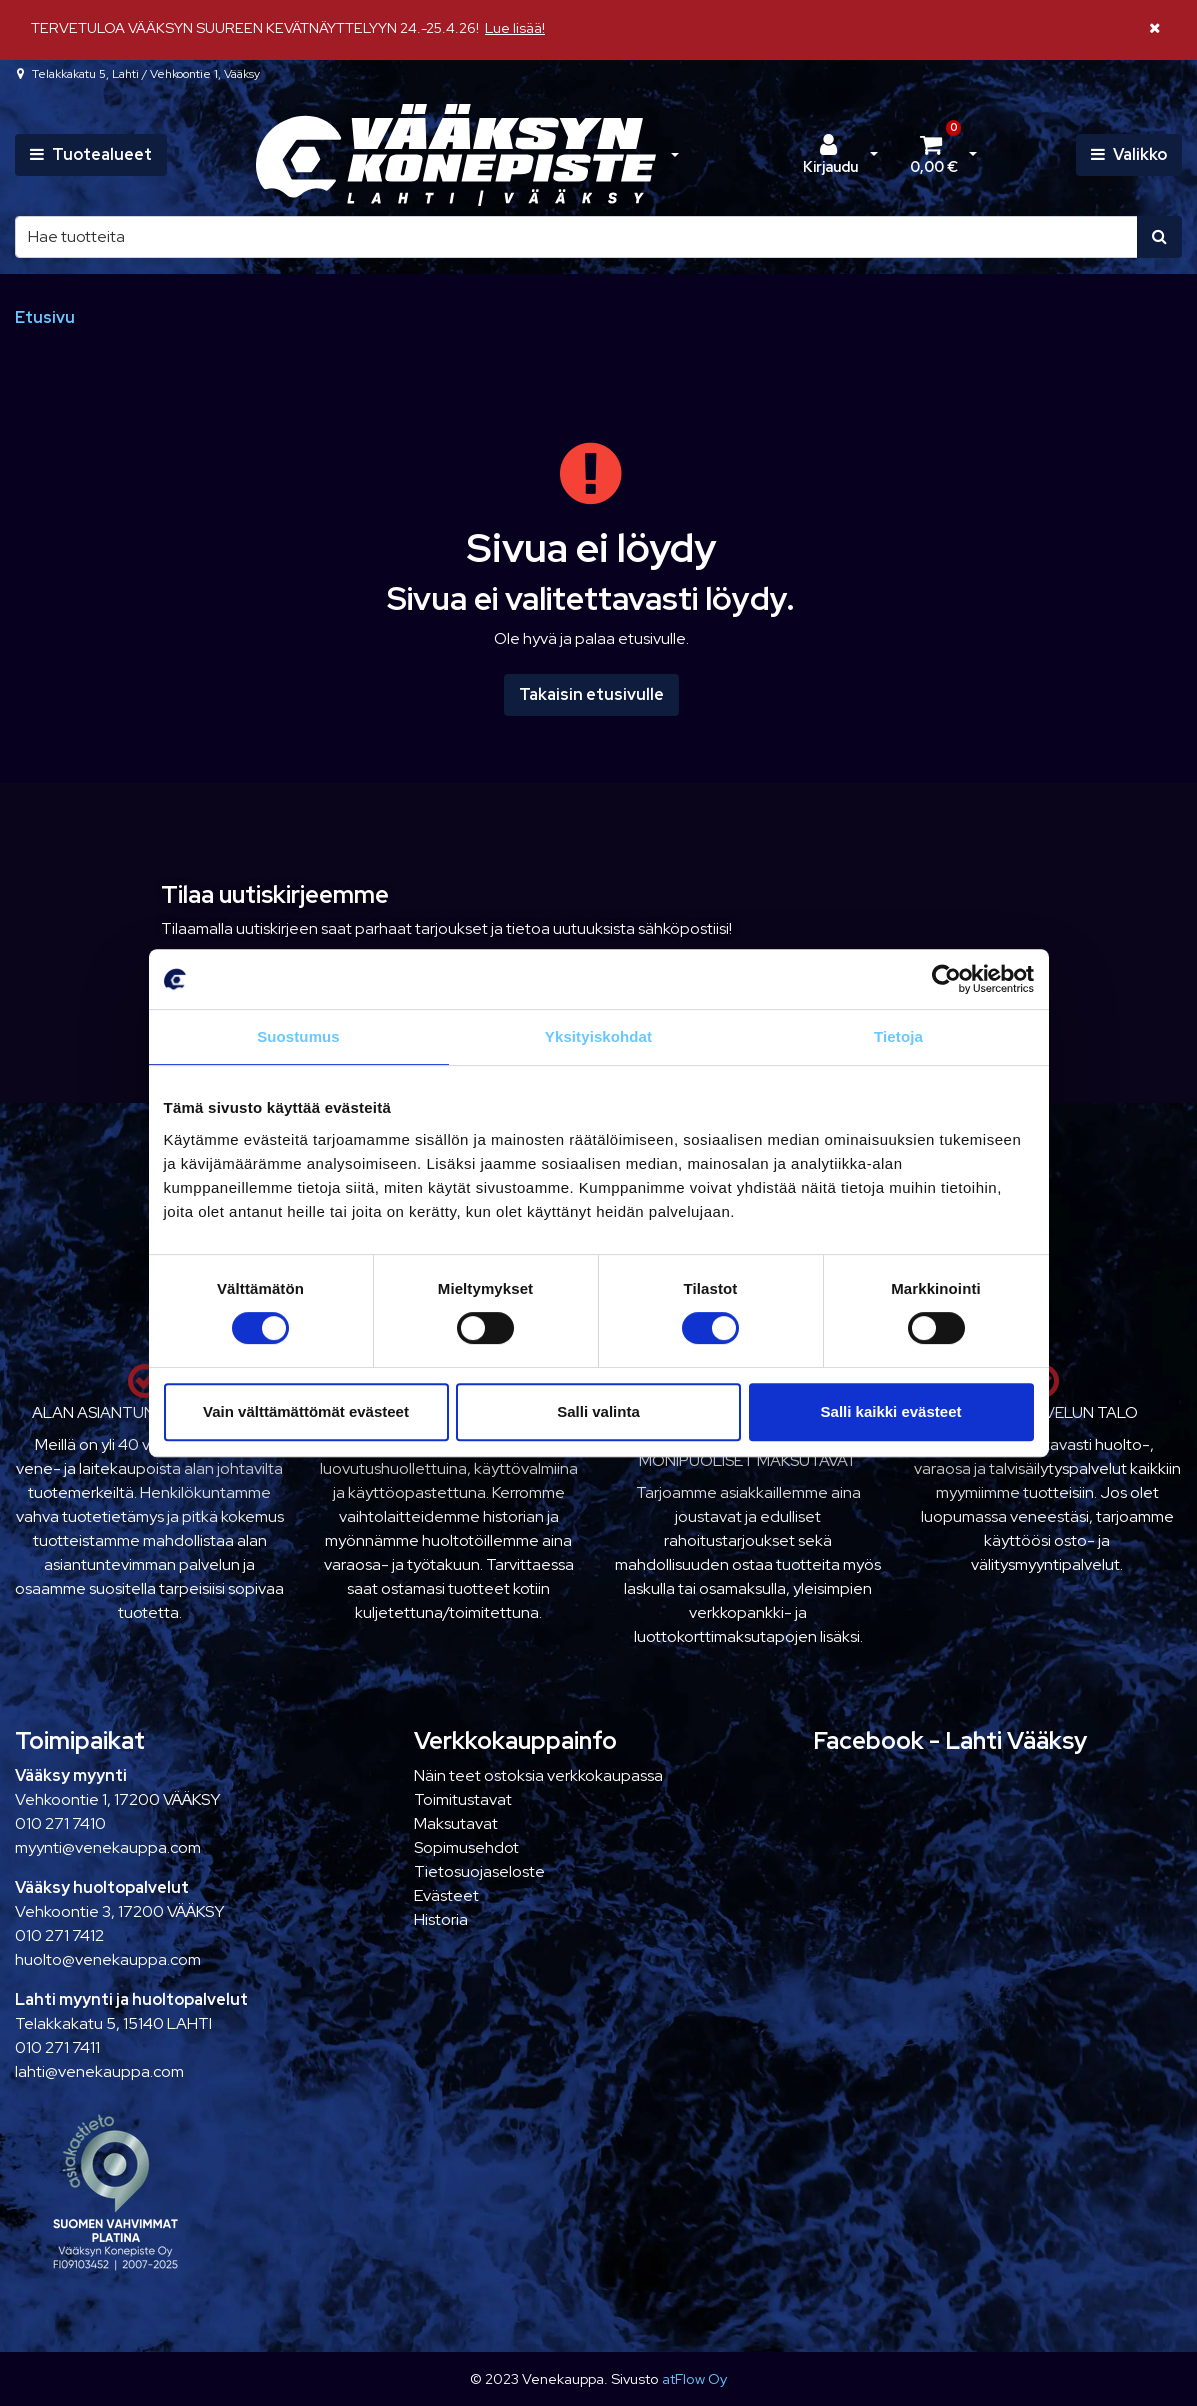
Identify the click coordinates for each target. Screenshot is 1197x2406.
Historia (441, 1919)
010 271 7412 (59, 1935)
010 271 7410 (60, 1823)
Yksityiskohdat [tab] (598, 1036)
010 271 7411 (57, 2047)
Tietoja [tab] (898, 1036)
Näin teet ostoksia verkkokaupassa (538, 1775)
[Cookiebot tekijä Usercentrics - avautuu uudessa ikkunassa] (946, 979)
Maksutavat (456, 1823)
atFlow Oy (694, 2378)
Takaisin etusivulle (591, 694)
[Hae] (576, 237)
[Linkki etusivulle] (456, 155)
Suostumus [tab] (298, 1036)
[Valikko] (1129, 155)
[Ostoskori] (934, 155)
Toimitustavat (463, 1799)
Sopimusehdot (466, 1847)
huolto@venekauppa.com (108, 1959)
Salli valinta (598, 1411)
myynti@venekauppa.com (108, 1847)
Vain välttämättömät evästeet (306, 1411)
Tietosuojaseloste (479, 1871)
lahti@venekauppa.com (99, 2071)
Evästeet (446, 1895)
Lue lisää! (515, 27)
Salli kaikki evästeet (891, 1411)
